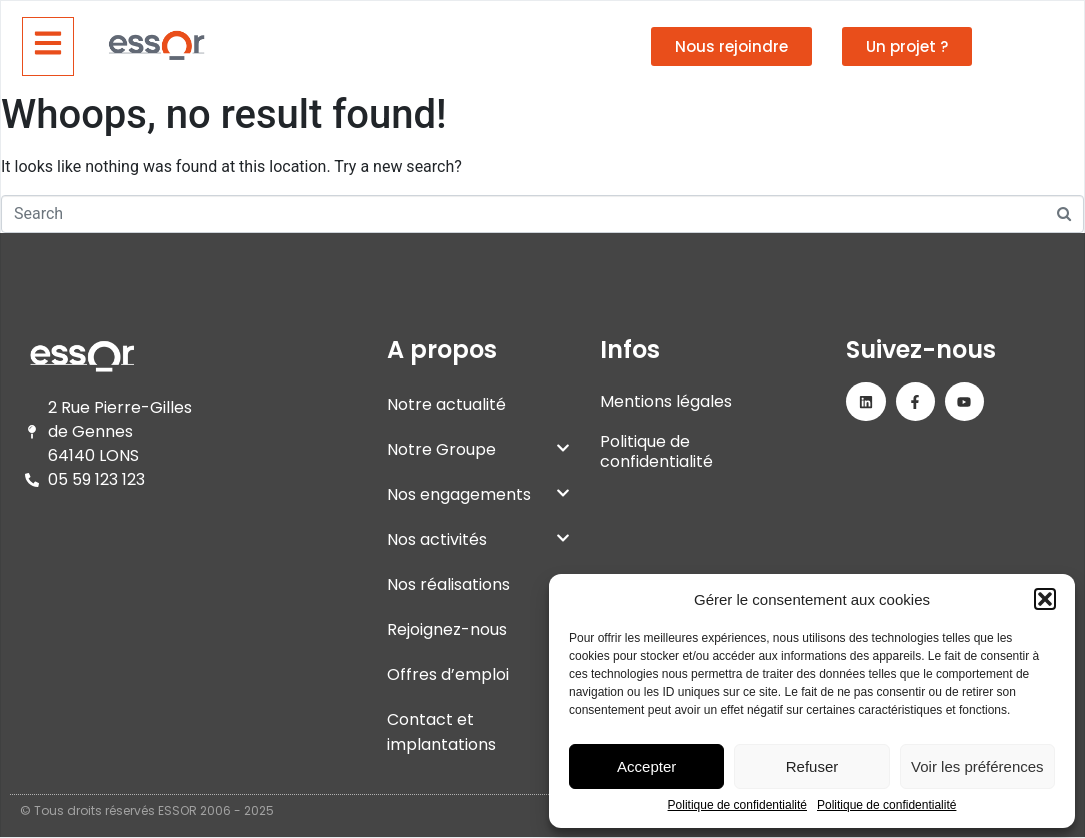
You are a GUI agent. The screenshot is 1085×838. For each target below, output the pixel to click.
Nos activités (478, 539)
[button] (1045, 599)
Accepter (646, 766)
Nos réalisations (448, 584)
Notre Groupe (478, 449)
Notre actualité (446, 404)
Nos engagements (478, 494)
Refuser (812, 766)
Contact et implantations (441, 732)
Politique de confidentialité (737, 805)
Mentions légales (666, 401)
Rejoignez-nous (478, 629)
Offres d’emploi (478, 674)
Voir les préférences (977, 766)
